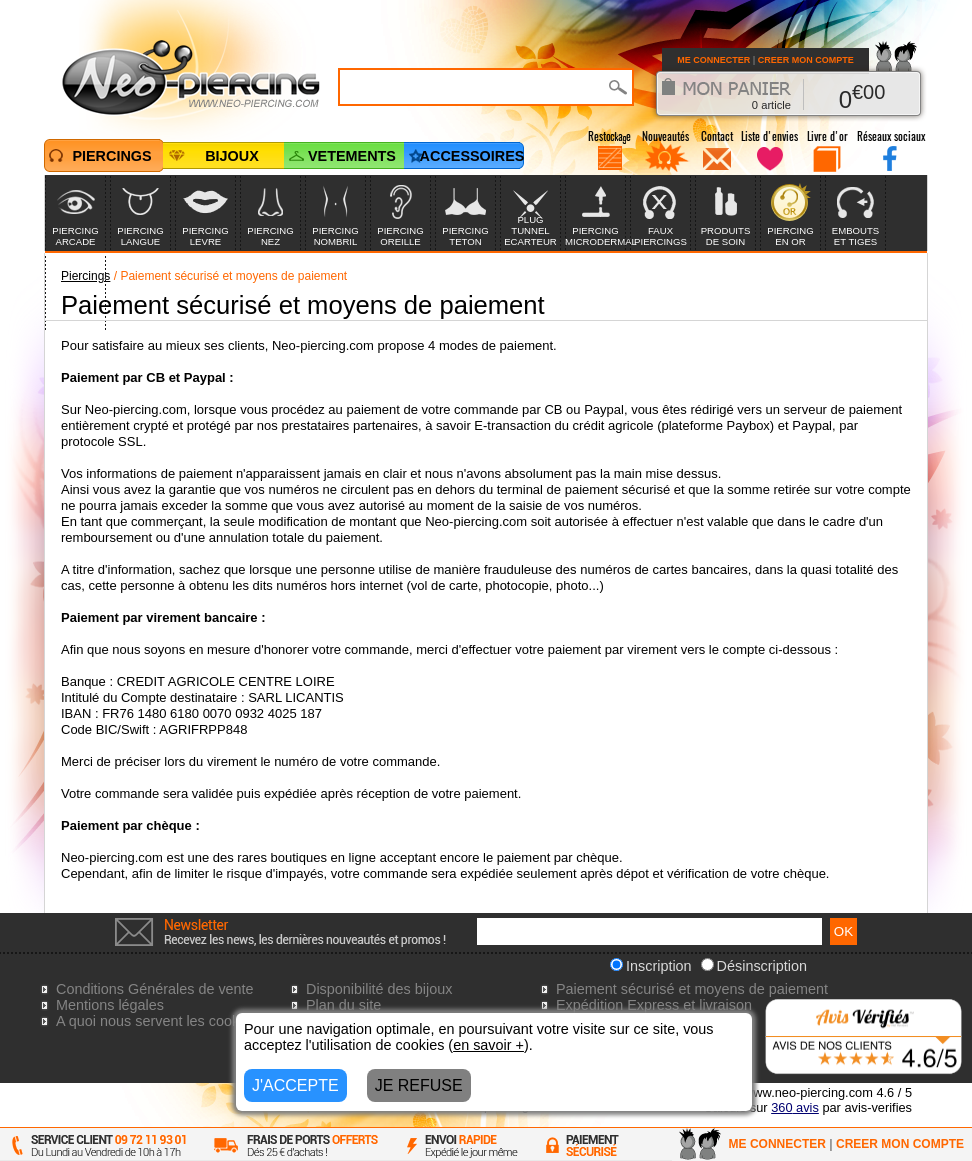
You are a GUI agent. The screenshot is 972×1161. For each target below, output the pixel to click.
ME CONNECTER (713, 60)
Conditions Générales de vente (155, 989)
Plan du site (343, 1005)
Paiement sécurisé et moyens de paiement (692, 989)
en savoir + (488, 1045)
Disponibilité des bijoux (379, 989)
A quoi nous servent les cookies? (161, 1021)
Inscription (651, 966)
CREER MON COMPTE (806, 60)
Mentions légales (110, 1005)
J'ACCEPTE (295, 1085)
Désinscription (754, 966)
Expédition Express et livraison (654, 1005)
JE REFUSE (419, 1085)
